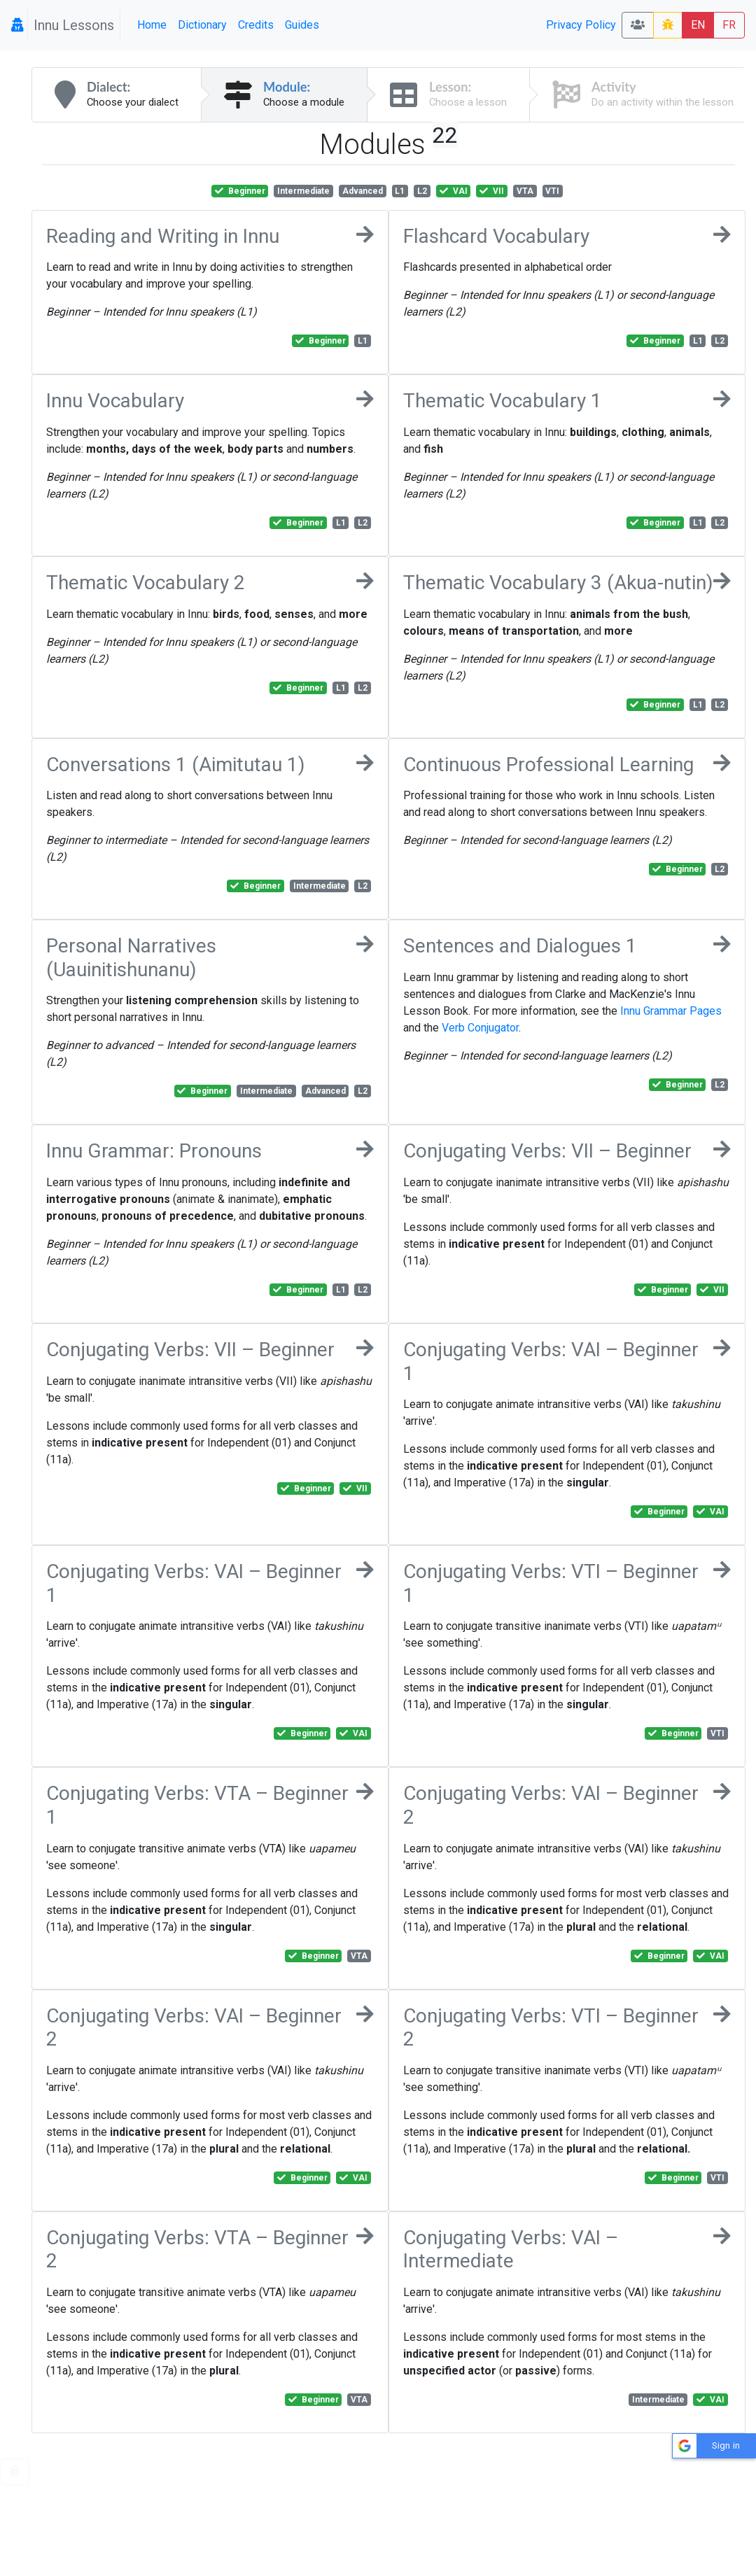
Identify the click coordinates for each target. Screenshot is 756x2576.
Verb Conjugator (480, 1027)
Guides (302, 24)
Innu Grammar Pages (671, 1011)
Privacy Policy (581, 24)
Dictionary (202, 24)
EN (698, 24)
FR (729, 24)
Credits (256, 24)
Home (152, 24)
